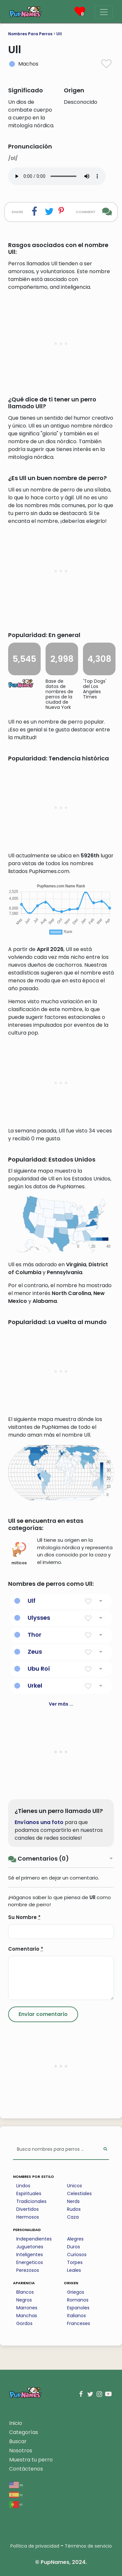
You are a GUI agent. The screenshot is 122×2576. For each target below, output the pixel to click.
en (16, 2485)
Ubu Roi (39, 1668)
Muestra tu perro (31, 2459)
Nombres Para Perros (30, 34)
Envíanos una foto (39, 1822)
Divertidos (27, 2209)
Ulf (31, 1601)
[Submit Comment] (43, 2014)
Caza (73, 2217)
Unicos (74, 2185)
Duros (73, 2246)
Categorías (23, 2432)
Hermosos (27, 2217)
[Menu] (104, 12)
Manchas (26, 2315)
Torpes (75, 2262)
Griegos (75, 2292)
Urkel (35, 1685)
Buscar (18, 2441)
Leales (74, 2270)
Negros (24, 2300)
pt (16, 2504)
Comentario (25, 1948)
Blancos (25, 2292)
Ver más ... (61, 1704)
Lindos (23, 2185)
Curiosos (77, 2254)
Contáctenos (26, 2469)
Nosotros (20, 2450)
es (15, 2494)
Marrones (26, 2307)
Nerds (73, 2201)
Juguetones (29, 2246)
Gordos (24, 2323)
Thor (34, 1635)
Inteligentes (29, 2254)
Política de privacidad (34, 2546)
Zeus (35, 1651)
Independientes (34, 2239)
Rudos (74, 2209)
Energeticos (29, 2262)
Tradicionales (31, 2201)
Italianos (76, 2315)
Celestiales (79, 2193)
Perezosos (27, 2270)
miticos (19, 1554)
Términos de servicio (88, 2546)
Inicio (15, 2423)
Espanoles (78, 2307)
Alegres (75, 2239)
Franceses (78, 2323)
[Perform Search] (105, 2149)
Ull (59, 34)
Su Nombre (24, 1917)
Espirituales (28, 2193)
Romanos (77, 2300)
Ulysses (39, 1618)
